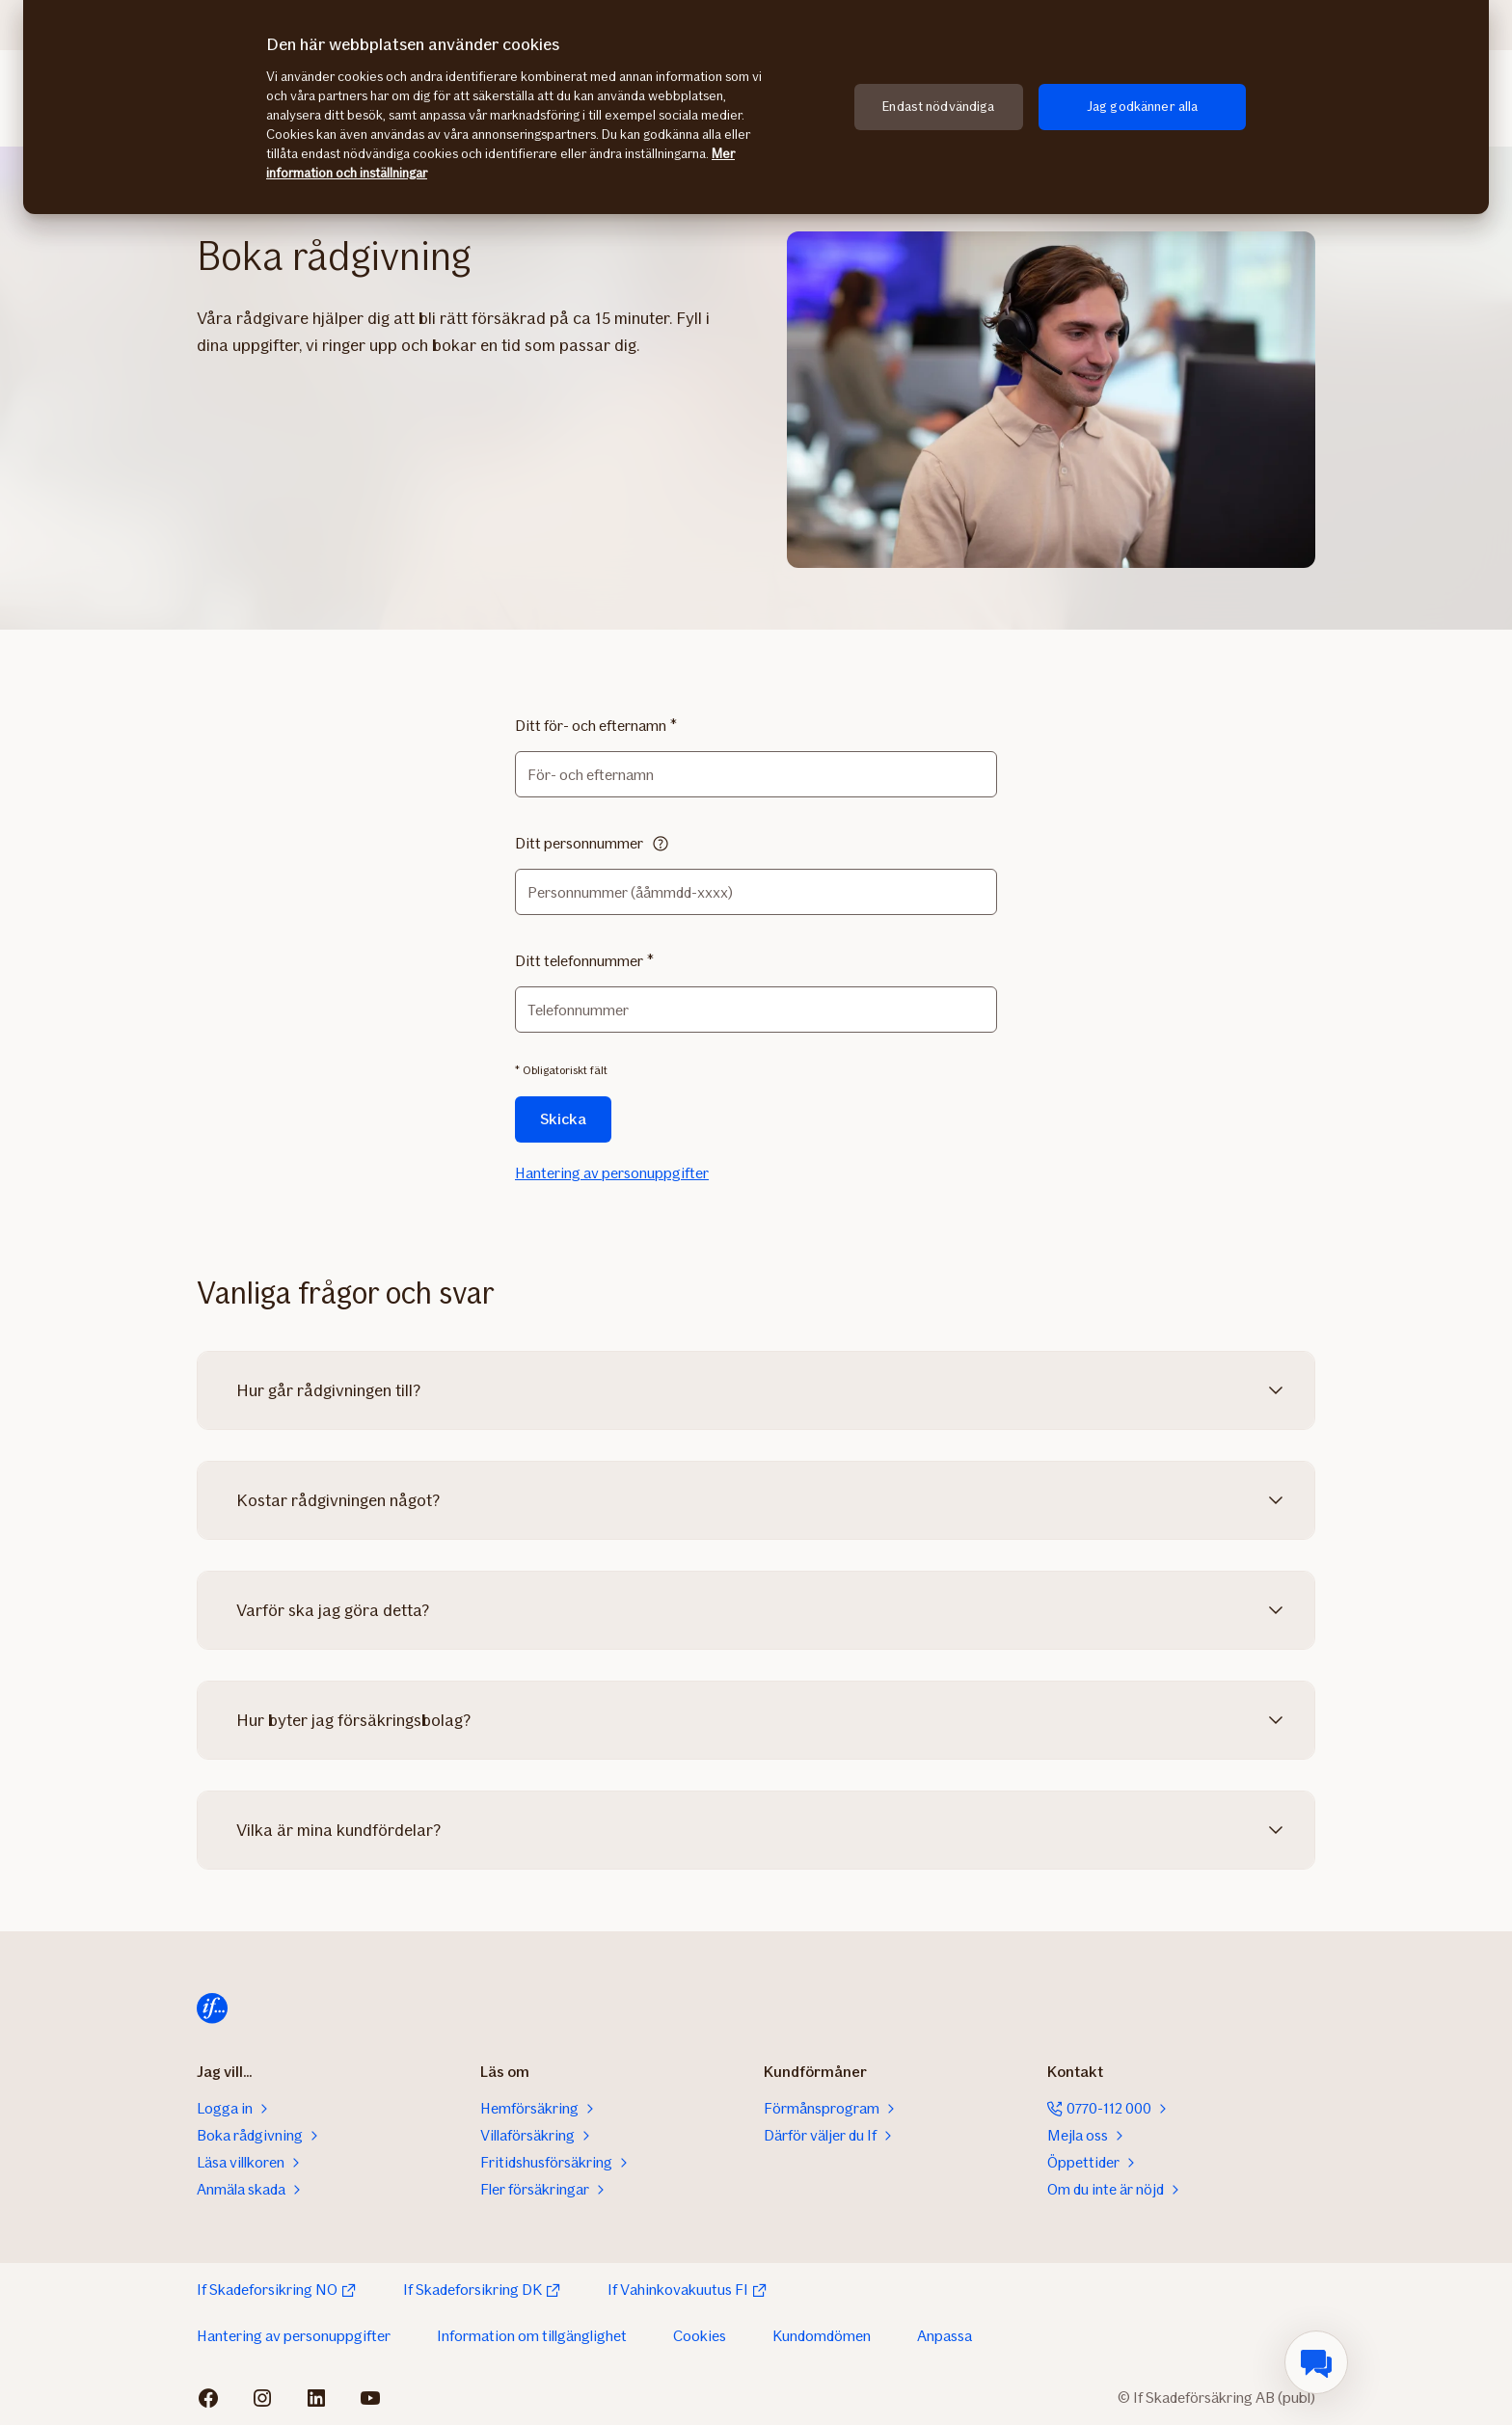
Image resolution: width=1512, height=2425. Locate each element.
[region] (756, 107)
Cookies (699, 2336)
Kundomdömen (821, 2336)
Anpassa (944, 2336)
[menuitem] (1316, 2362)
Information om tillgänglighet (532, 2336)
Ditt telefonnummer (579, 961)
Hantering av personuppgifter (612, 1173)
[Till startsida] (212, 2008)
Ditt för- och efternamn (590, 725)
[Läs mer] (660, 843)
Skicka (563, 1119)
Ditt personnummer (579, 843)
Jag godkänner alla (1143, 106)
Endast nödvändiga (938, 106)
